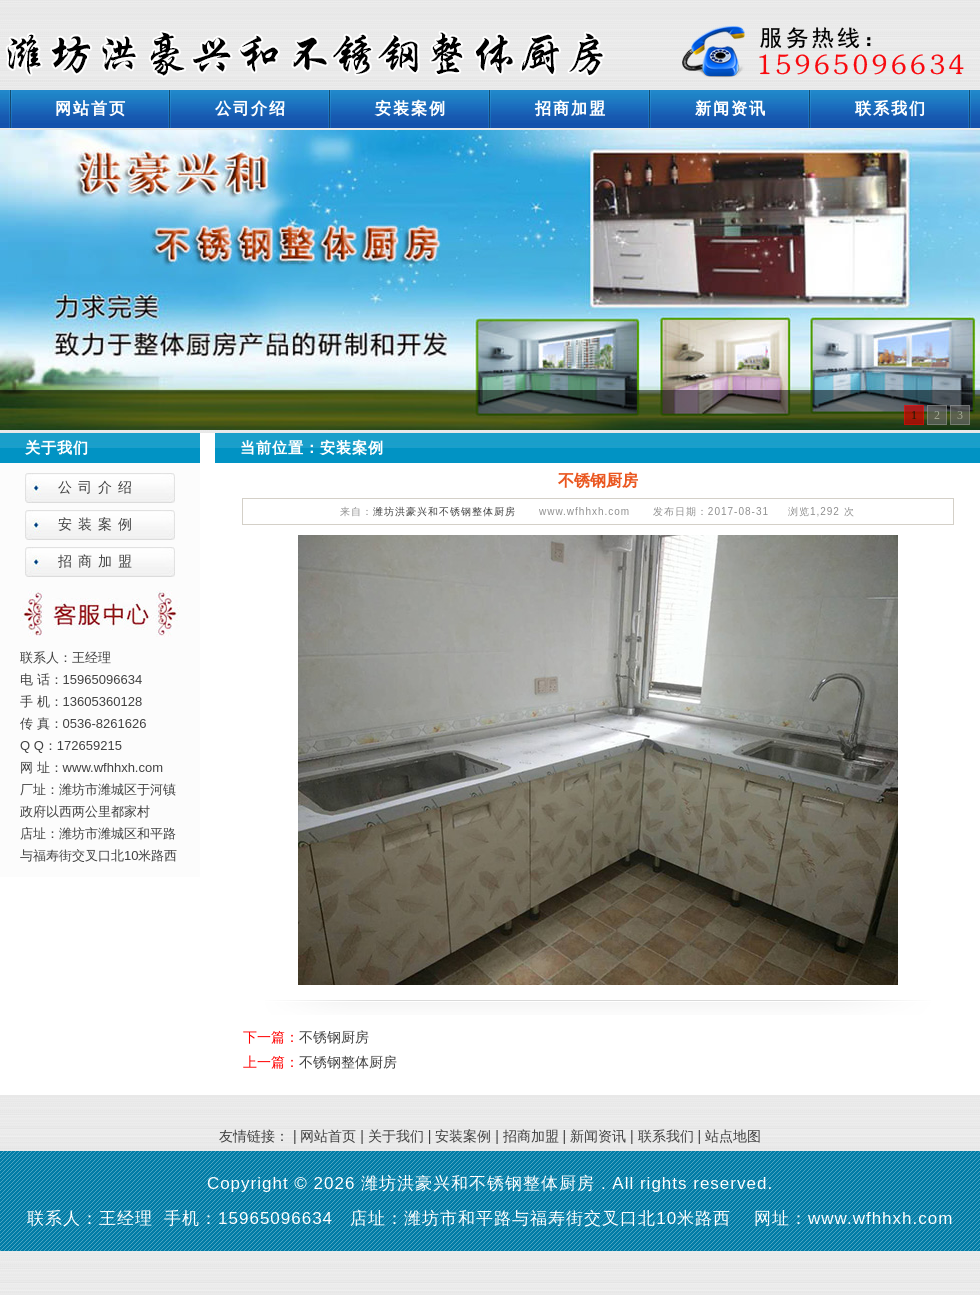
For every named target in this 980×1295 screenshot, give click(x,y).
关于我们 (396, 1136)
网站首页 (91, 108)
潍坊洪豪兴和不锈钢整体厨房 (444, 511)
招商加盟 (571, 108)
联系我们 (891, 108)
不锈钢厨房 (334, 1037)
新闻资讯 (731, 108)
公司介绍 (251, 108)
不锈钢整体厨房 (348, 1062)
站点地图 (733, 1136)
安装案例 (411, 108)
